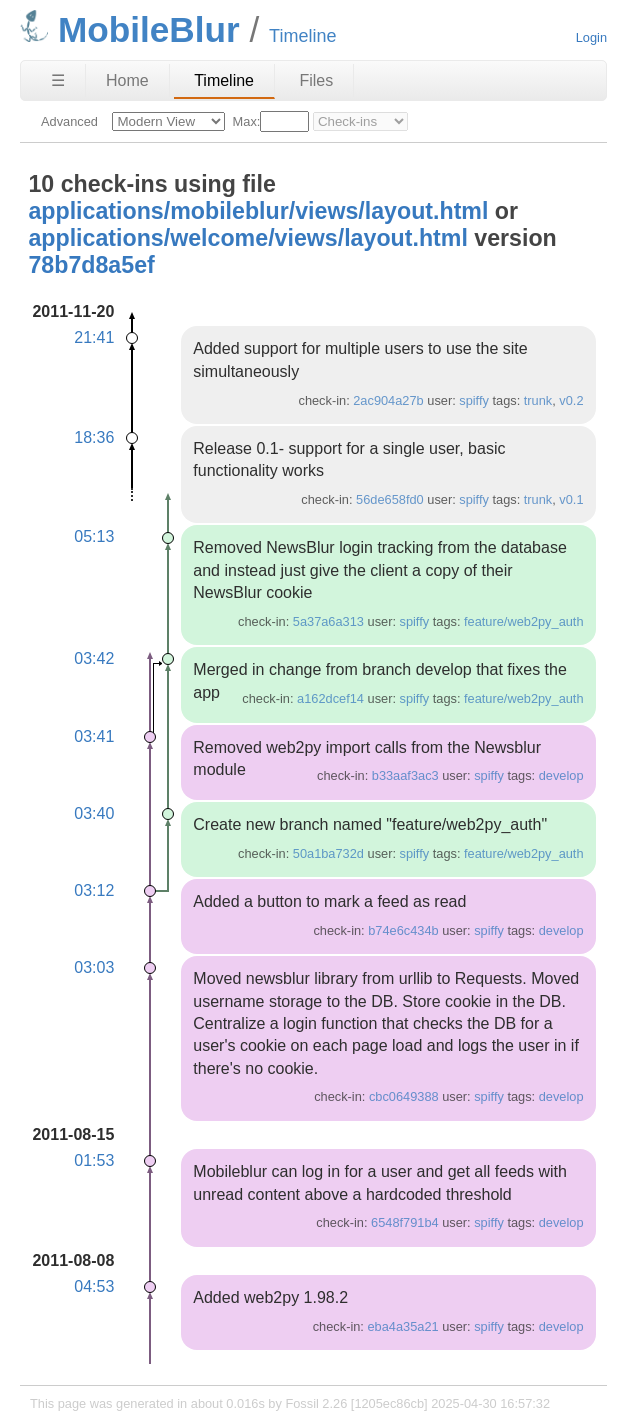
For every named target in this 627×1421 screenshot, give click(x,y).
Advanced (69, 121)
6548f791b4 (405, 1222)
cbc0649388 (404, 1096)
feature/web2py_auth (524, 621)
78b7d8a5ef (91, 265)
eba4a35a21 (402, 1326)
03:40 (94, 813)
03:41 (94, 736)
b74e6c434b (403, 930)
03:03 (94, 967)
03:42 (94, 658)
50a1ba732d (328, 853)
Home (127, 80)
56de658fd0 (390, 499)
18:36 (94, 437)
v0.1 (571, 499)
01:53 (94, 1160)
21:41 (94, 337)
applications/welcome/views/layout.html (247, 238)
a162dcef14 (330, 698)
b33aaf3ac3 (405, 775)
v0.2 (571, 400)
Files (316, 80)
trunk (538, 400)
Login (591, 37)
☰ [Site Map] (58, 80)
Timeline (224, 80)
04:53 (94, 1286)
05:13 (94, 536)
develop (561, 775)
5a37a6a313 (328, 621)
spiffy (474, 400)
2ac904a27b (388, 400)
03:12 (94, 890)
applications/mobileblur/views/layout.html (258, 211)
